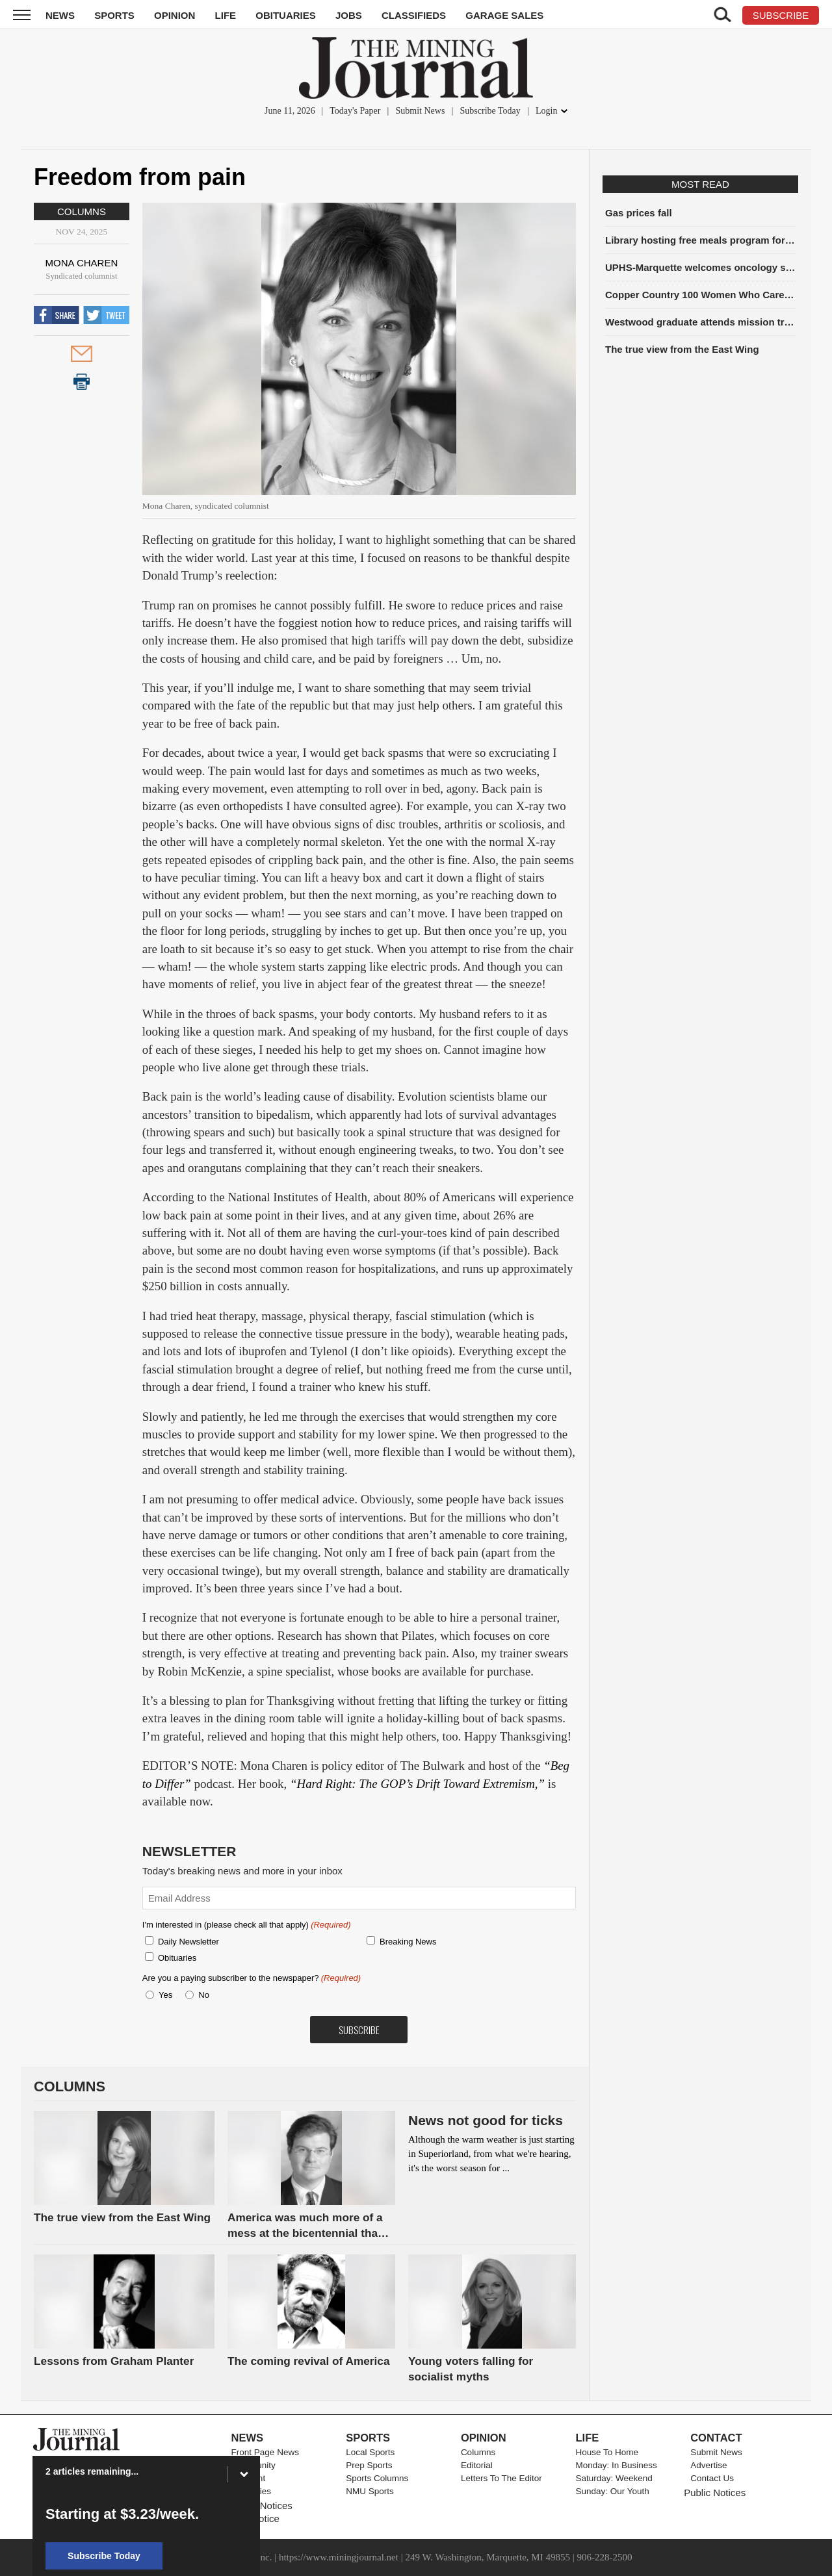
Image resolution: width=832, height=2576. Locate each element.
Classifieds (414, 15)
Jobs (348, 15)
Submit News (420, 111)
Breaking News (408, 1941)
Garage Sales (504, 15)
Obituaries (285, 15)
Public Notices (715, 2492)
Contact (716, 2437)
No (203, 1995)
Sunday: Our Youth (612, 2491)
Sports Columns (377, 2478)
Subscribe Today (490, 111)
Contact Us (712, 2478)
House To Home (607, 2452)
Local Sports (370, 2452)
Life (226, 15)
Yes (163, 1995)
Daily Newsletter (188, 1941)
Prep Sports (369, 2465)
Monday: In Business (616, 2465)
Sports (114, 15)
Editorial (477, 2465)
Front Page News (265, 2452)
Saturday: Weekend (614, 2478)
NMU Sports (370, 2491)
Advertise (708, 2465)
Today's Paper (355, 111)
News (60, 15)
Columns (81, 211)
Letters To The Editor (501, 2478)
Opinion (174, 15)
